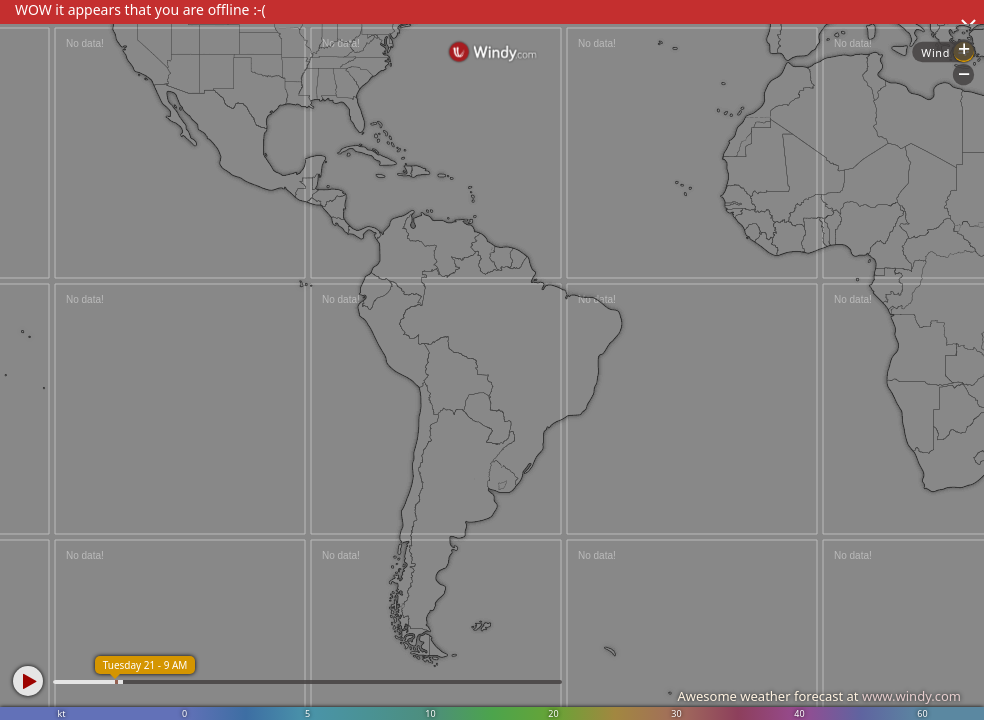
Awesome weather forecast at (819, 696)
